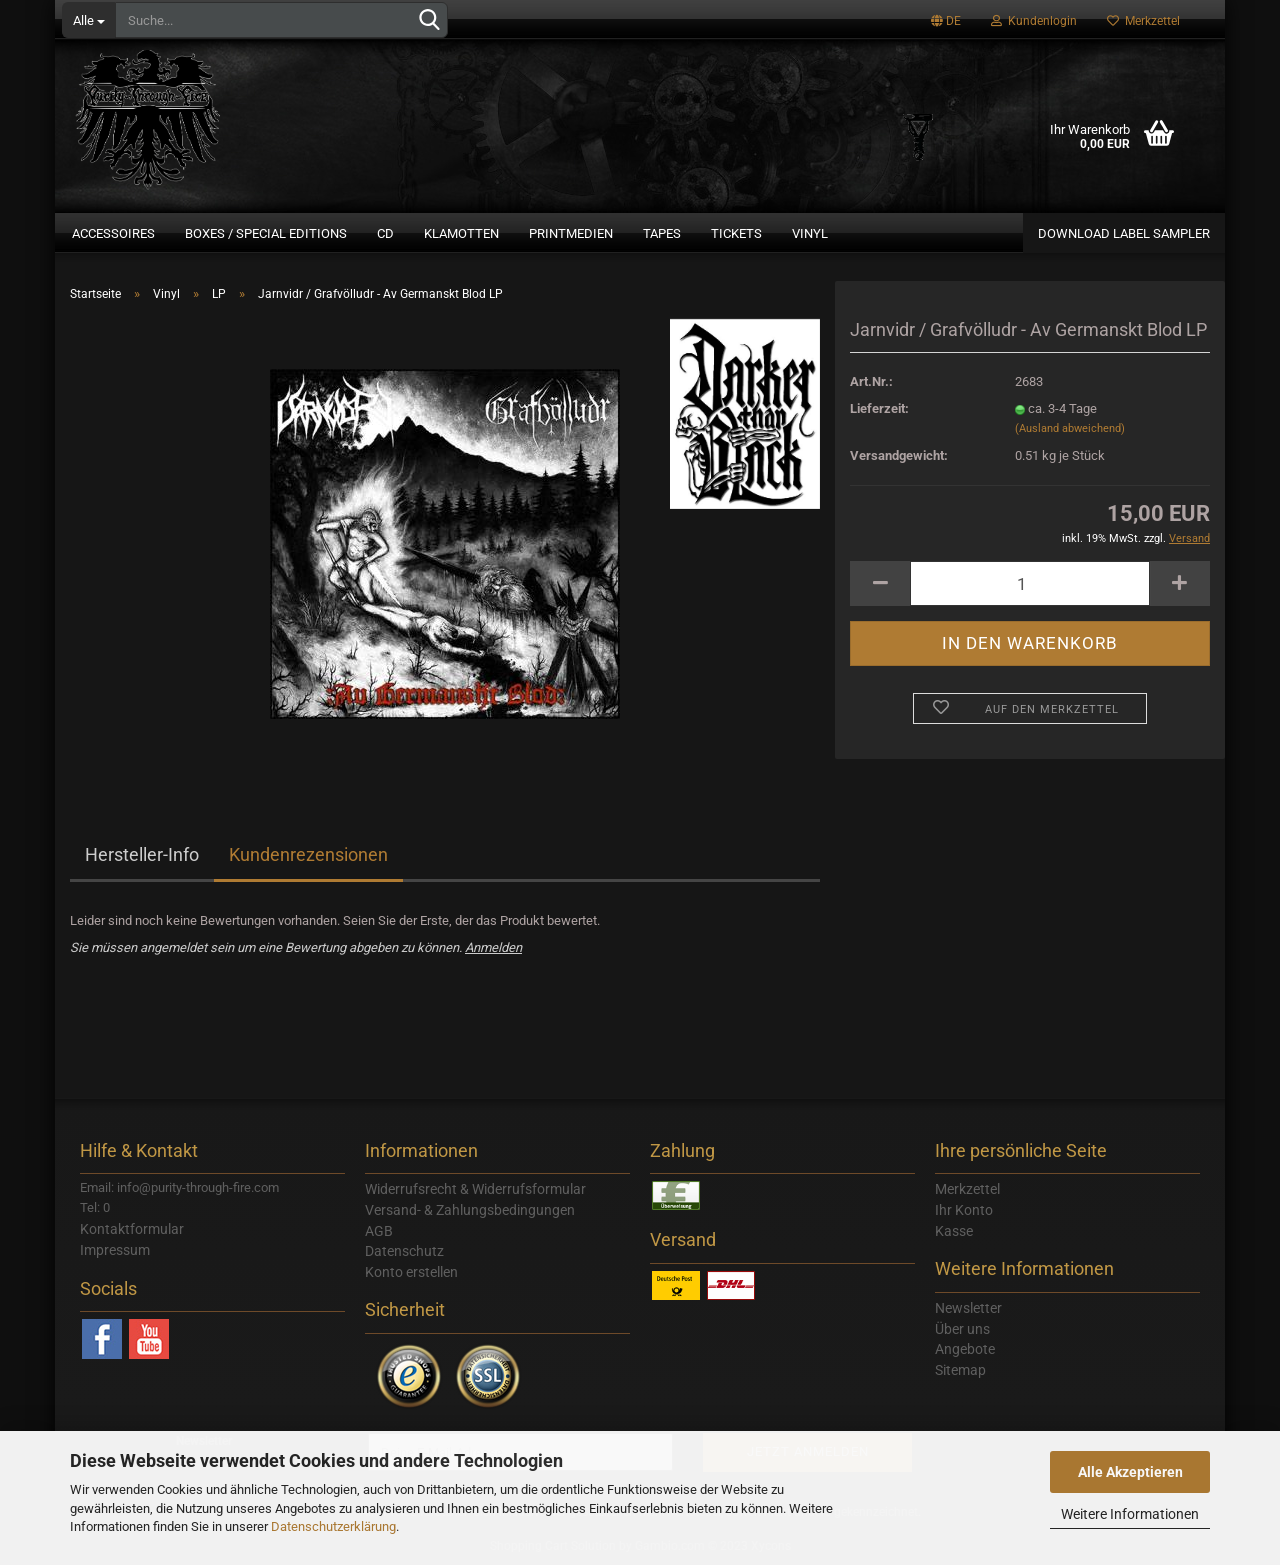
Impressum (115, 1250)
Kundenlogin (1034, 21)
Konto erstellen (411, 1272)
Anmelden (493, 947)
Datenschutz (404, 1251)
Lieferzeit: (879, 408)
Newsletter (968, 1308)
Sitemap (960, 1370)
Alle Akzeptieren (1130, 1472)
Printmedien (571, 233)
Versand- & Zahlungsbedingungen (470, 1210)
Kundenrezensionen (308, 854)
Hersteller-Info (142, 854)
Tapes (662, 233)
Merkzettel (1143, 21)
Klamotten (461, 233)
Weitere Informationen (1130, 1514)
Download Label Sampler (1124, 233)
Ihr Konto (964, 1210)
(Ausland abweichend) (1070, 428)
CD (385, 233)
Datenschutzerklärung (333, 1526)
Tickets (736, 233)
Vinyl (810, 233)
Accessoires (113, 233)
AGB (379, 1231)
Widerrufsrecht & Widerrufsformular (475, 1189)
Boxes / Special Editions (266, 233)
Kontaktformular (132, 1229)
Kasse (954, 1231)
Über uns (962, 1329)
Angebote (965, 1349)
